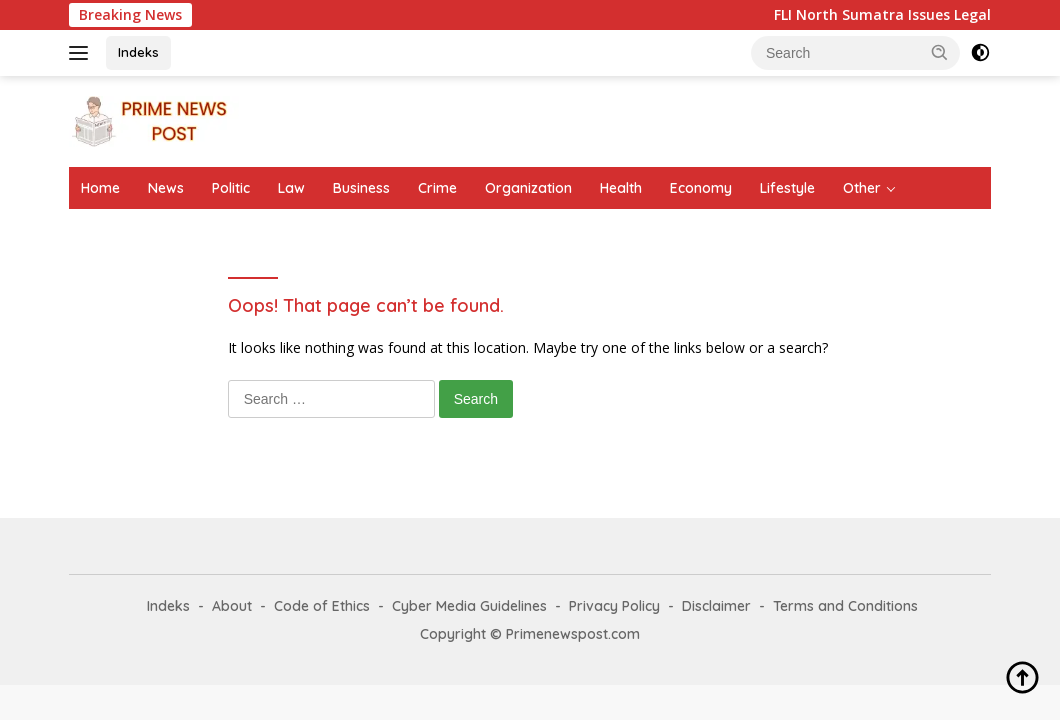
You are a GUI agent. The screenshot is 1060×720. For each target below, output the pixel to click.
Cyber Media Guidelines (469, 606)
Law (291, 188)
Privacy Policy (614, 606)
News (166, 188)
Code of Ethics (322, 606)
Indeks (138, 52)
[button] (940, 52)
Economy (701, 188)
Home (100, 188)
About (232, 606)
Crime (437, 188)
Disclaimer (716, 606)
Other (862, 188)
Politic (231, 188)
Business (361, 188)
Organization (528, 188)
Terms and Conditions (845, 606)
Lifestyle (787, 188)
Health (621, 188)
